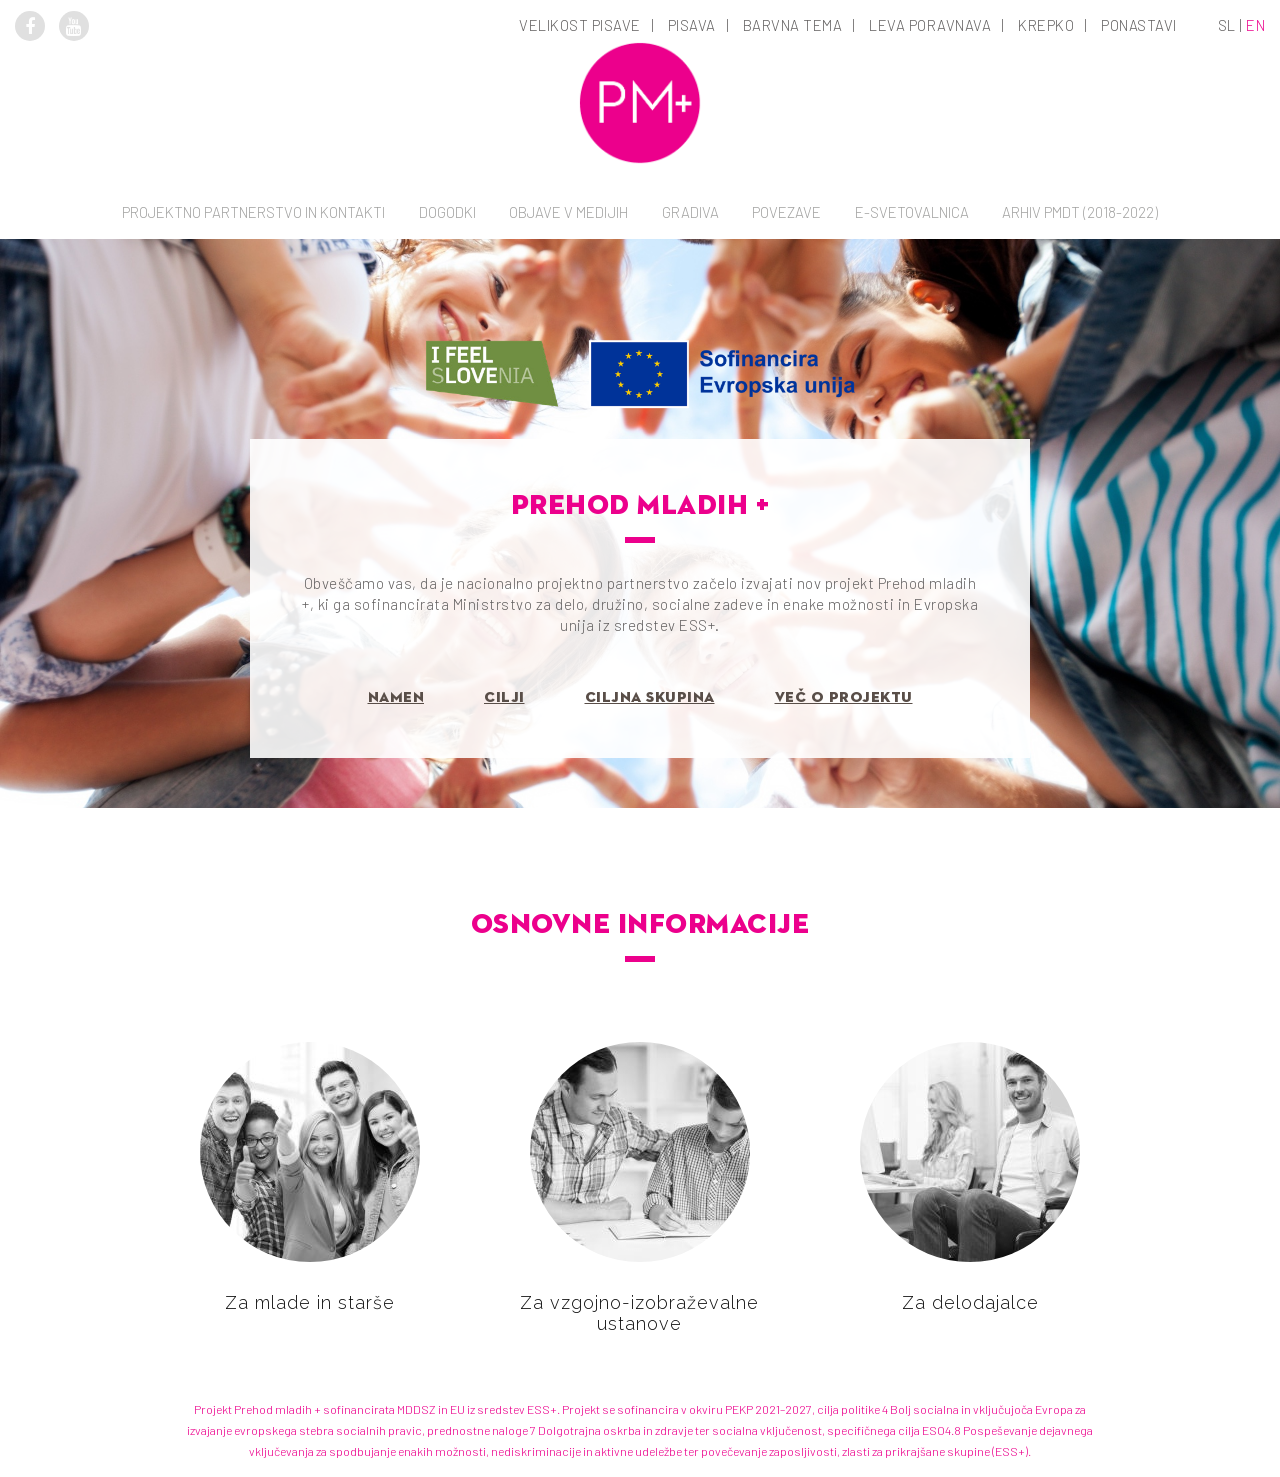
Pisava (692, 25)
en (1255, 25)
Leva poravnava (930, 25)
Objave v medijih (568, 212)
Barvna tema (793, 25)
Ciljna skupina (650, 697)
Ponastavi (1139, 25)
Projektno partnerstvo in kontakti (253, 212)
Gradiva (690, 212)
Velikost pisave (580, 25)
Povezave (786, 212)
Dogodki (447, 212)
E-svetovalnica (912, 212)
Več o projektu (844, 697)
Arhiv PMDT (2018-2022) (1080, 212)
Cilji (504, 697)
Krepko (1046, 25)
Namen (396, 697)
